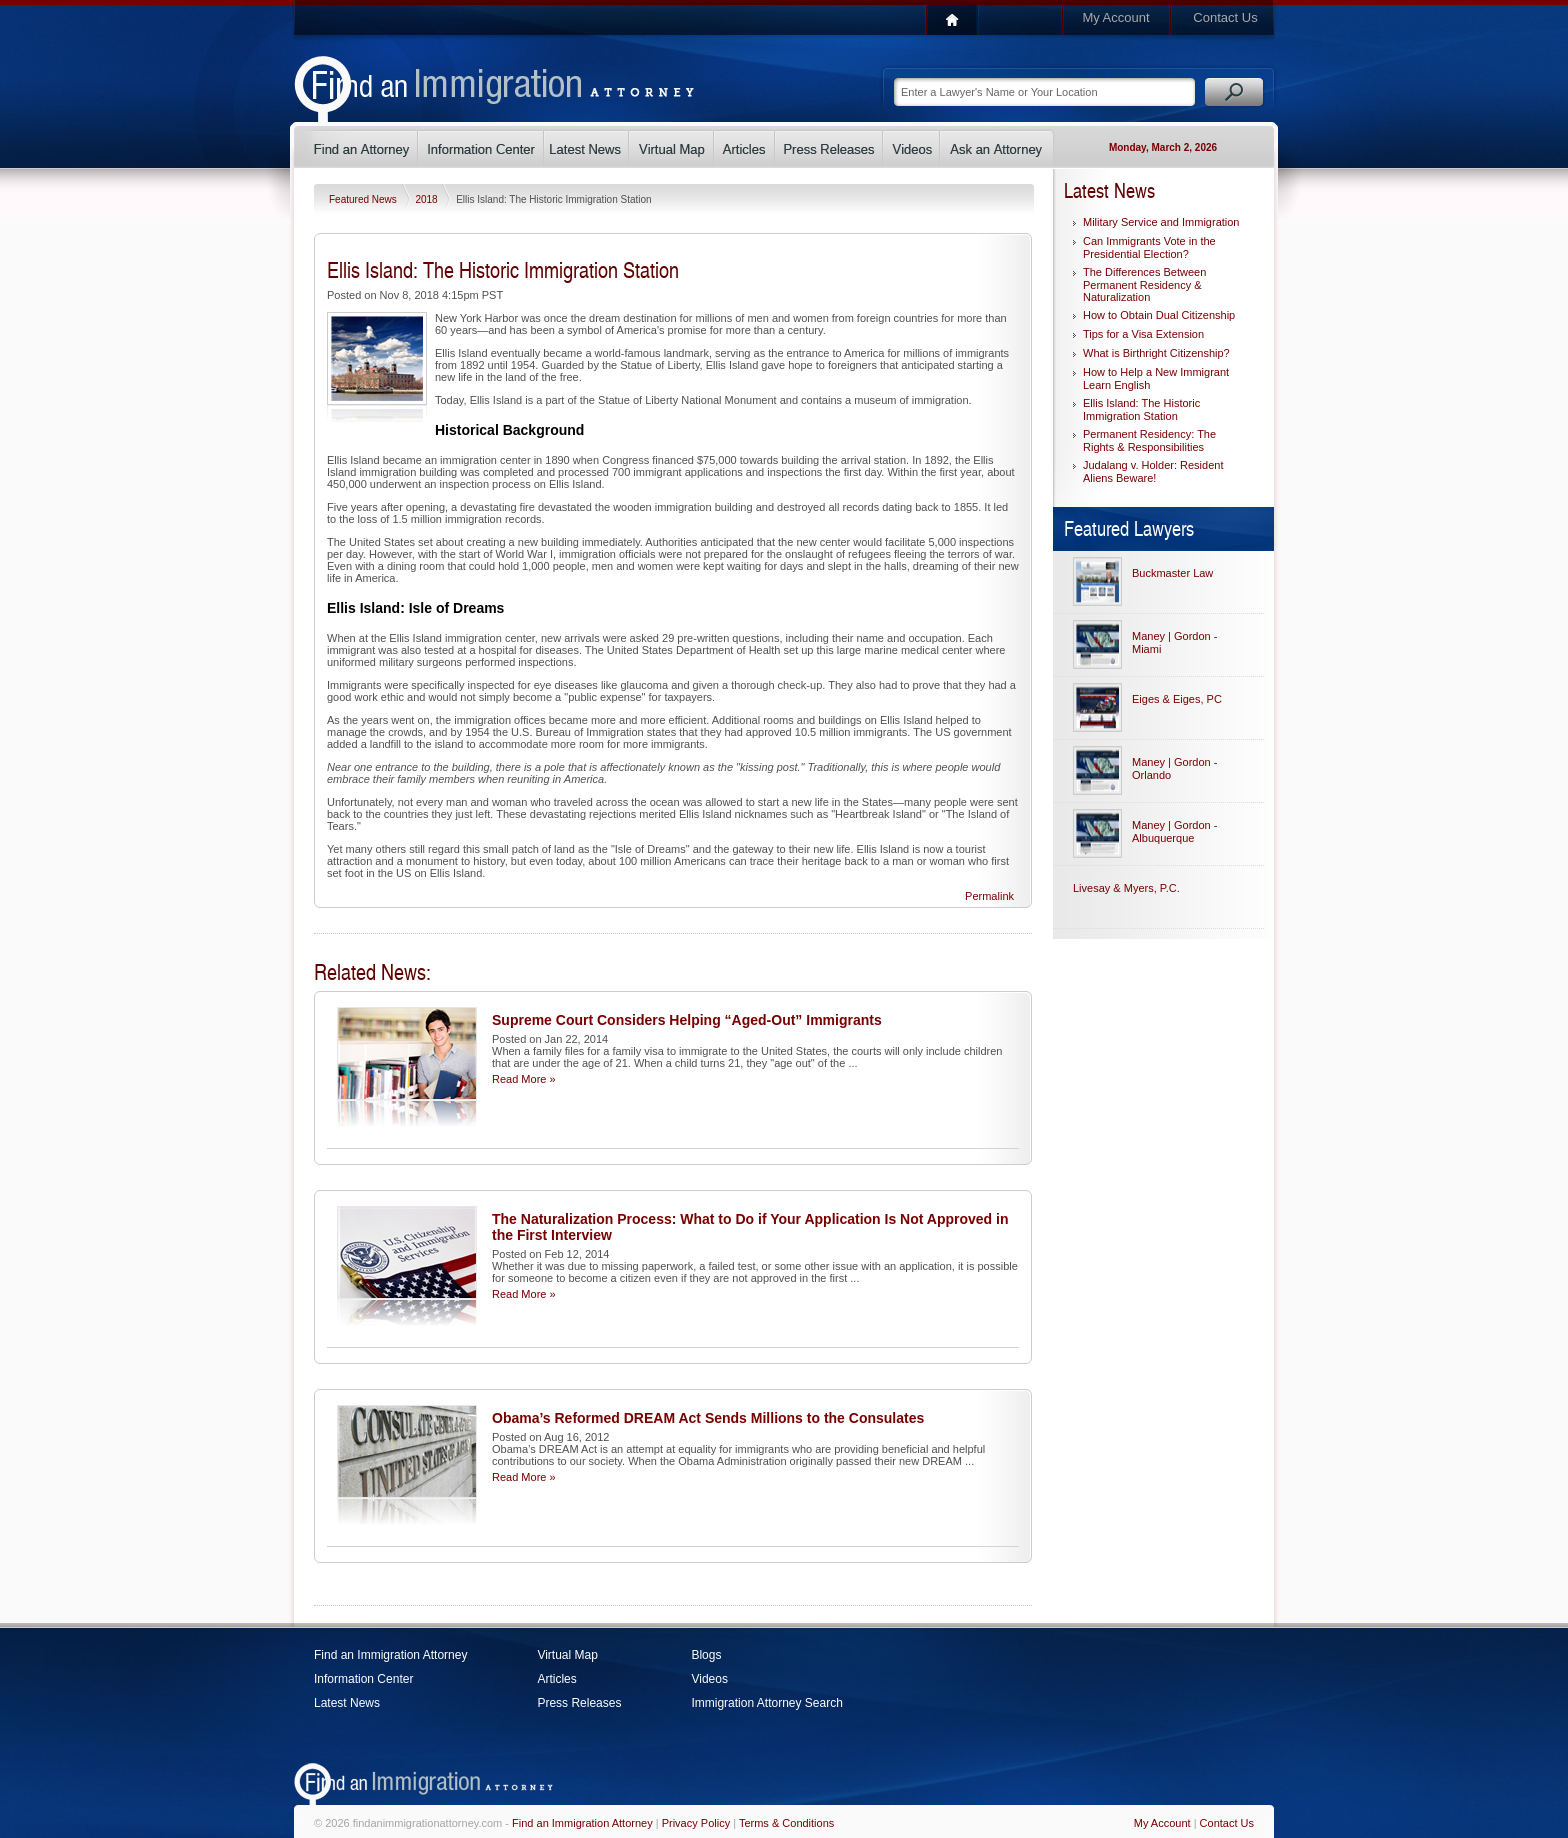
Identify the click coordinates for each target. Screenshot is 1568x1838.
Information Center (363, 1679)
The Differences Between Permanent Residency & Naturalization (1144, 284)
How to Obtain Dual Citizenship (1159, 315)
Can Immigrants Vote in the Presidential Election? (1149, 247)
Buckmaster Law (1172, 573)
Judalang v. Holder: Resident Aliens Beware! (1153, 471)
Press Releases (579, 1703)
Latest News (347, 1703)
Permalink (989, 896)
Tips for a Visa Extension (1143, 334)
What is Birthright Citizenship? (1156, 353)
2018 (427, 199)
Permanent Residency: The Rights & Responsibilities (1149, 440)
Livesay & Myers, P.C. (1126, 888)
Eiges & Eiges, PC (1177, 699)
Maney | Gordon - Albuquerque (1174, 831)
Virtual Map (567, 1655)
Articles (556, 1679)
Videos (709, 1679)
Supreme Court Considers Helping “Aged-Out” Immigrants (687, 1020)
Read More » (524, 1079)
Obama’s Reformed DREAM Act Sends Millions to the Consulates (708, 1418)
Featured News (364, 199)
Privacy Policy (696, 1823)
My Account (1115, 17)
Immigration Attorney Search (766, 1703)
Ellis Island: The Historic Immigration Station (1141, 409)
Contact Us (1225, 17)
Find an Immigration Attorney (390, 1655)
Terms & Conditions (786, 1823)
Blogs (706, 1655)
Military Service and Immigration (1161, 222)
